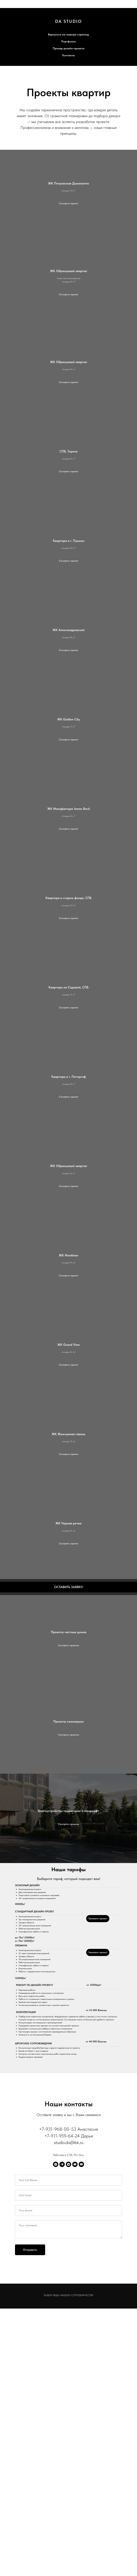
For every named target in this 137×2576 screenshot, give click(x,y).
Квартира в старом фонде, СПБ (68, 1010)
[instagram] (55, 2415)
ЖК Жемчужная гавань (68, 1626)
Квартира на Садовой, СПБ (68, 1113)
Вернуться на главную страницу (68, 34)
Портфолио (68, 41)
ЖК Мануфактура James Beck (68, 908)
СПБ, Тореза (68, 497)
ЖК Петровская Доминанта (68, 190)
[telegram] (62, 2415)
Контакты (68, 55)
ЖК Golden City (68, 805)
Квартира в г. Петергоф (68, 1215)
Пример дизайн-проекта (68, 48)
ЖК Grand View (68, 1523)
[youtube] (81, 2415)
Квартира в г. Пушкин (68, 600)
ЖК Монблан (68, 1421)
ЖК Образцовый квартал (68, 291)
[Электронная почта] (75, 2415)
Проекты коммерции (68, 1953)
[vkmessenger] (68, 2415)
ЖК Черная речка (68, 1728)
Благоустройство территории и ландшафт (68, 2055)
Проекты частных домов (68, 1850)
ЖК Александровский (69, 703)
